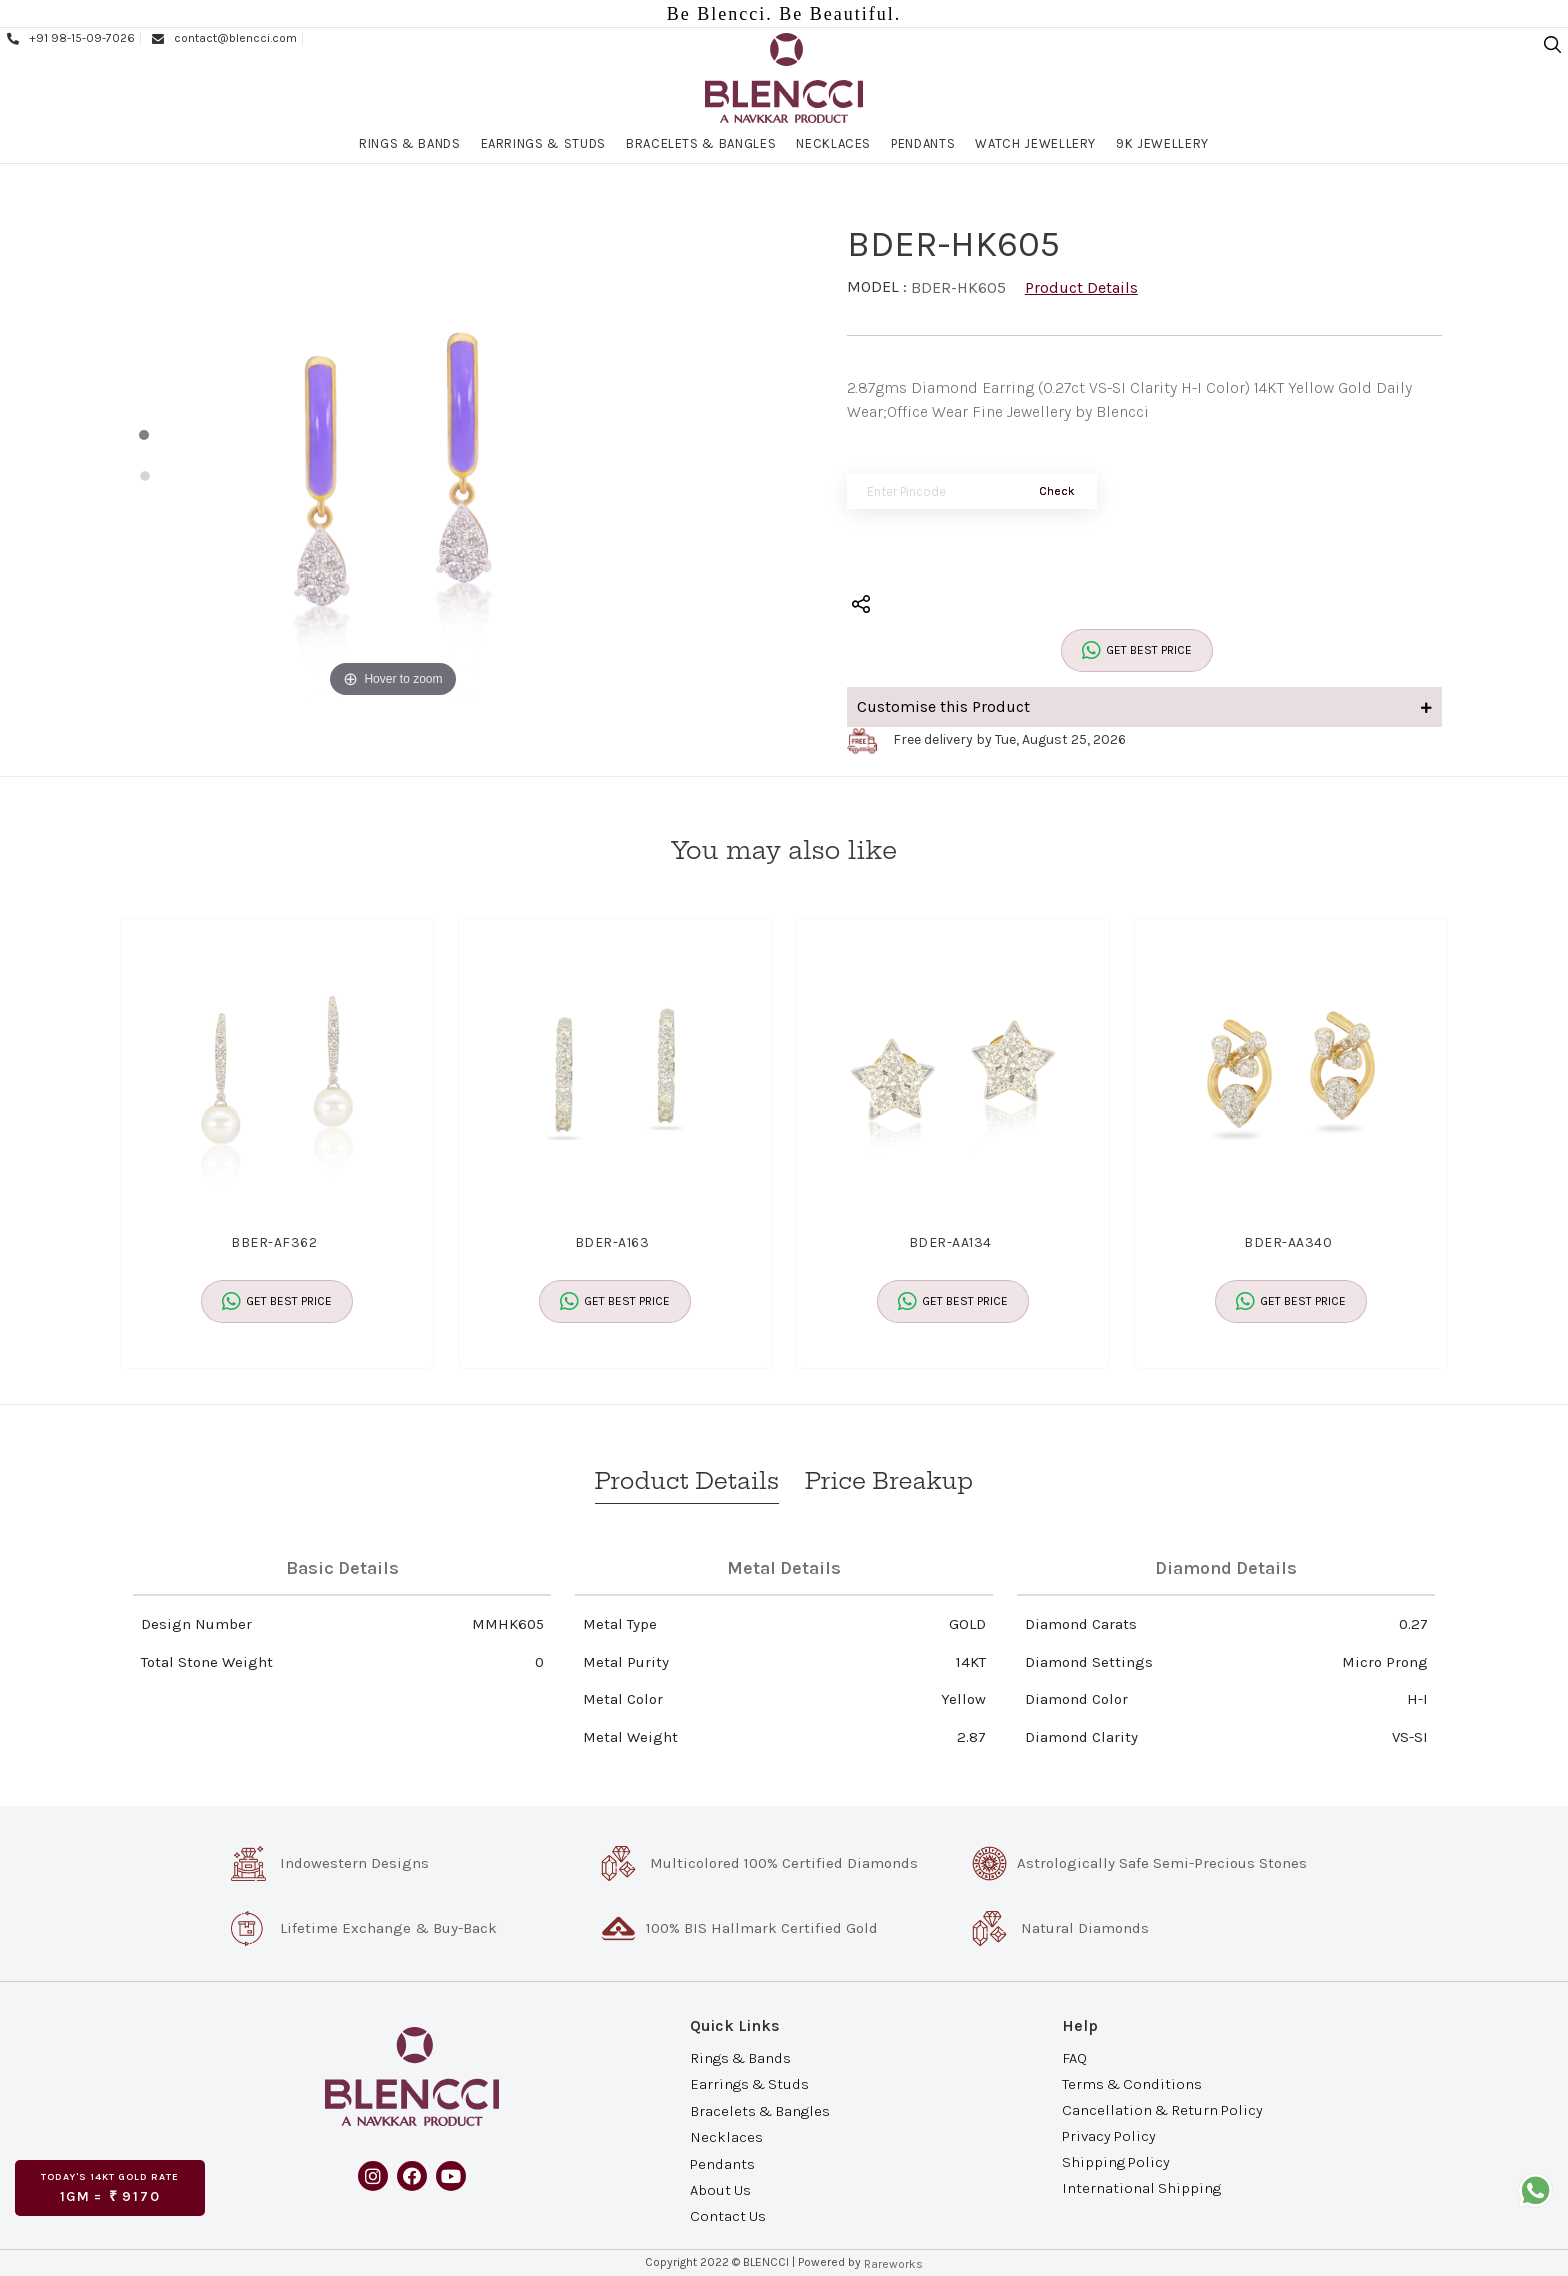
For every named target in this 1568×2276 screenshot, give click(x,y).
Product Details (1081, 287)
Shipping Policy (1116, 2162)
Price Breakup (889, 1481)
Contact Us (728, 2216)
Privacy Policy (1109, 2136)
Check (1057, 491)
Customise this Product (1145, 706)
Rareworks (893, 2264)
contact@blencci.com (223, 38)
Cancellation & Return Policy (1162, 2110)
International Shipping (1141, 2188)
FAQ (1074, 2057)
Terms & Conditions (1132, 2083)
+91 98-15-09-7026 (70, 38)
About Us (720, 2190)
